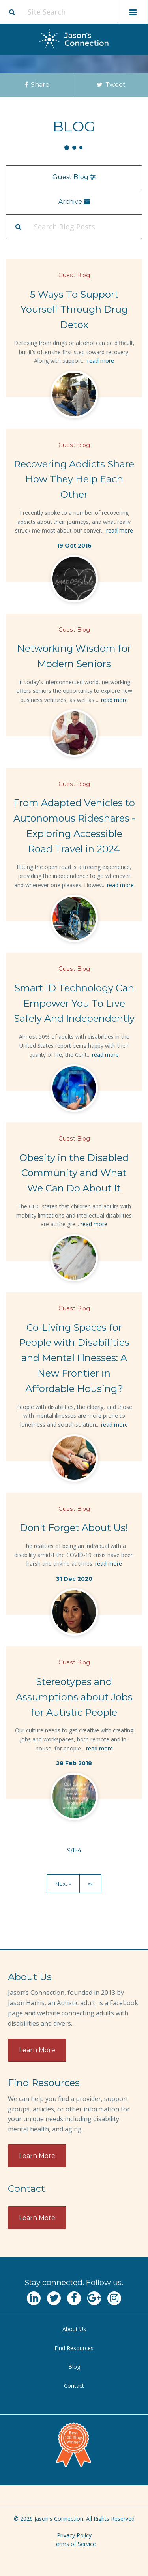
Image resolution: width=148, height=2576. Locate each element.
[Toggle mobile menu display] (133, 12)
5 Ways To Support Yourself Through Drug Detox (74, 310)
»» (90, 1883)
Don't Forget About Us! (74, 1527)
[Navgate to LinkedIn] (34, 2298)
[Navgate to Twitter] (54, 2298)
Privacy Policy (74, 2535)
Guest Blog (74, 275)
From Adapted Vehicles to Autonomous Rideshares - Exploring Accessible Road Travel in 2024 (74, 825)
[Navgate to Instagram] (114, 2298)
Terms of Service (74, 2544)
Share (36, 84)
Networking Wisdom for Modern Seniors (74, 656)
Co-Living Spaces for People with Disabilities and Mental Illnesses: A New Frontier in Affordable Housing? (74, 1358)
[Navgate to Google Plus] (94, 2298)
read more (100, 360)
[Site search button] (12, 12)
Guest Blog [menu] (74, 177)
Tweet (111, 84)
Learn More (37, 2050)
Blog (74, 2366)
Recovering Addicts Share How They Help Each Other (74, 479)
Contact (74, 2385)
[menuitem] (74, 2329)
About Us (74, 2329)
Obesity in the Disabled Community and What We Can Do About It (74, 1173)
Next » (63, 1883)
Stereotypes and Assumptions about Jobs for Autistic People (74, 1697)
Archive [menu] (74, 201)
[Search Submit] (18, 226)
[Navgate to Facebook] (74, 2298)
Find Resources (74, 2348)
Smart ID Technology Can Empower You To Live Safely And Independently (74, 1003)
